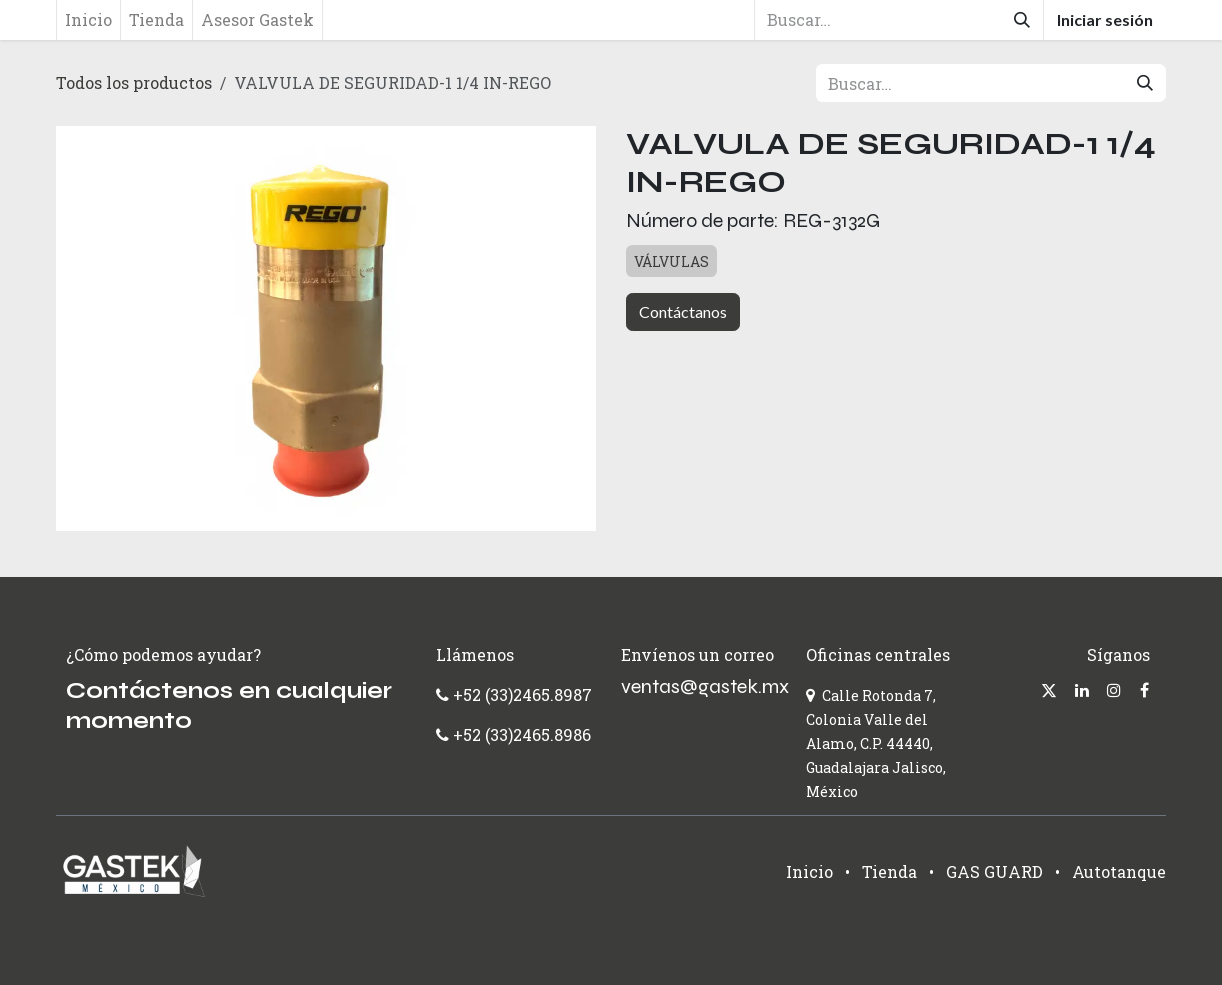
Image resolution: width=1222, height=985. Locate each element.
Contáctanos (683, 311)
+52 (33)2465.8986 (522, 734)
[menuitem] (88, 20)
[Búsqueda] (1022, 20)
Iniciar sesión (1105, 19)
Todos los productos (134, 82)
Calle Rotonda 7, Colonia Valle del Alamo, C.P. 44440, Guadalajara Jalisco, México (876, 743)
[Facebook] (1144, 690)
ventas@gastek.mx (705, 686)
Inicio (809, 871)
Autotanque (1119, 871)
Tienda (889, 871)
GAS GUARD (994, 871)
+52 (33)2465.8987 (520, 694)
